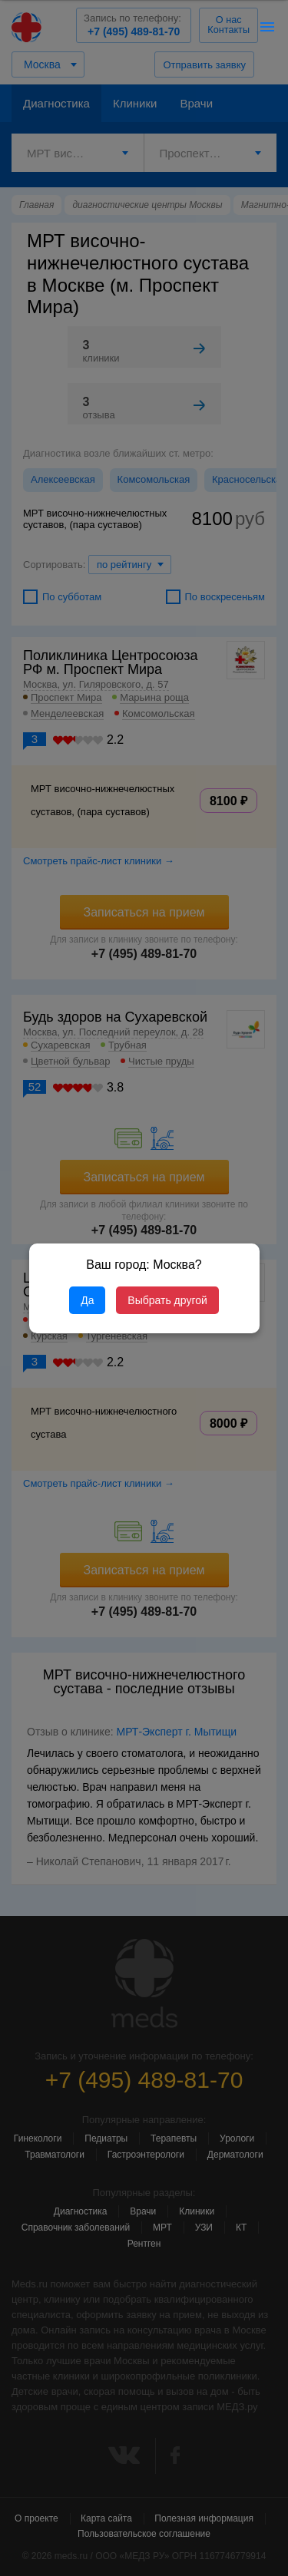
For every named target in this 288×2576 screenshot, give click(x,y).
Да (87, 1300)
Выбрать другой (167, 1300)
